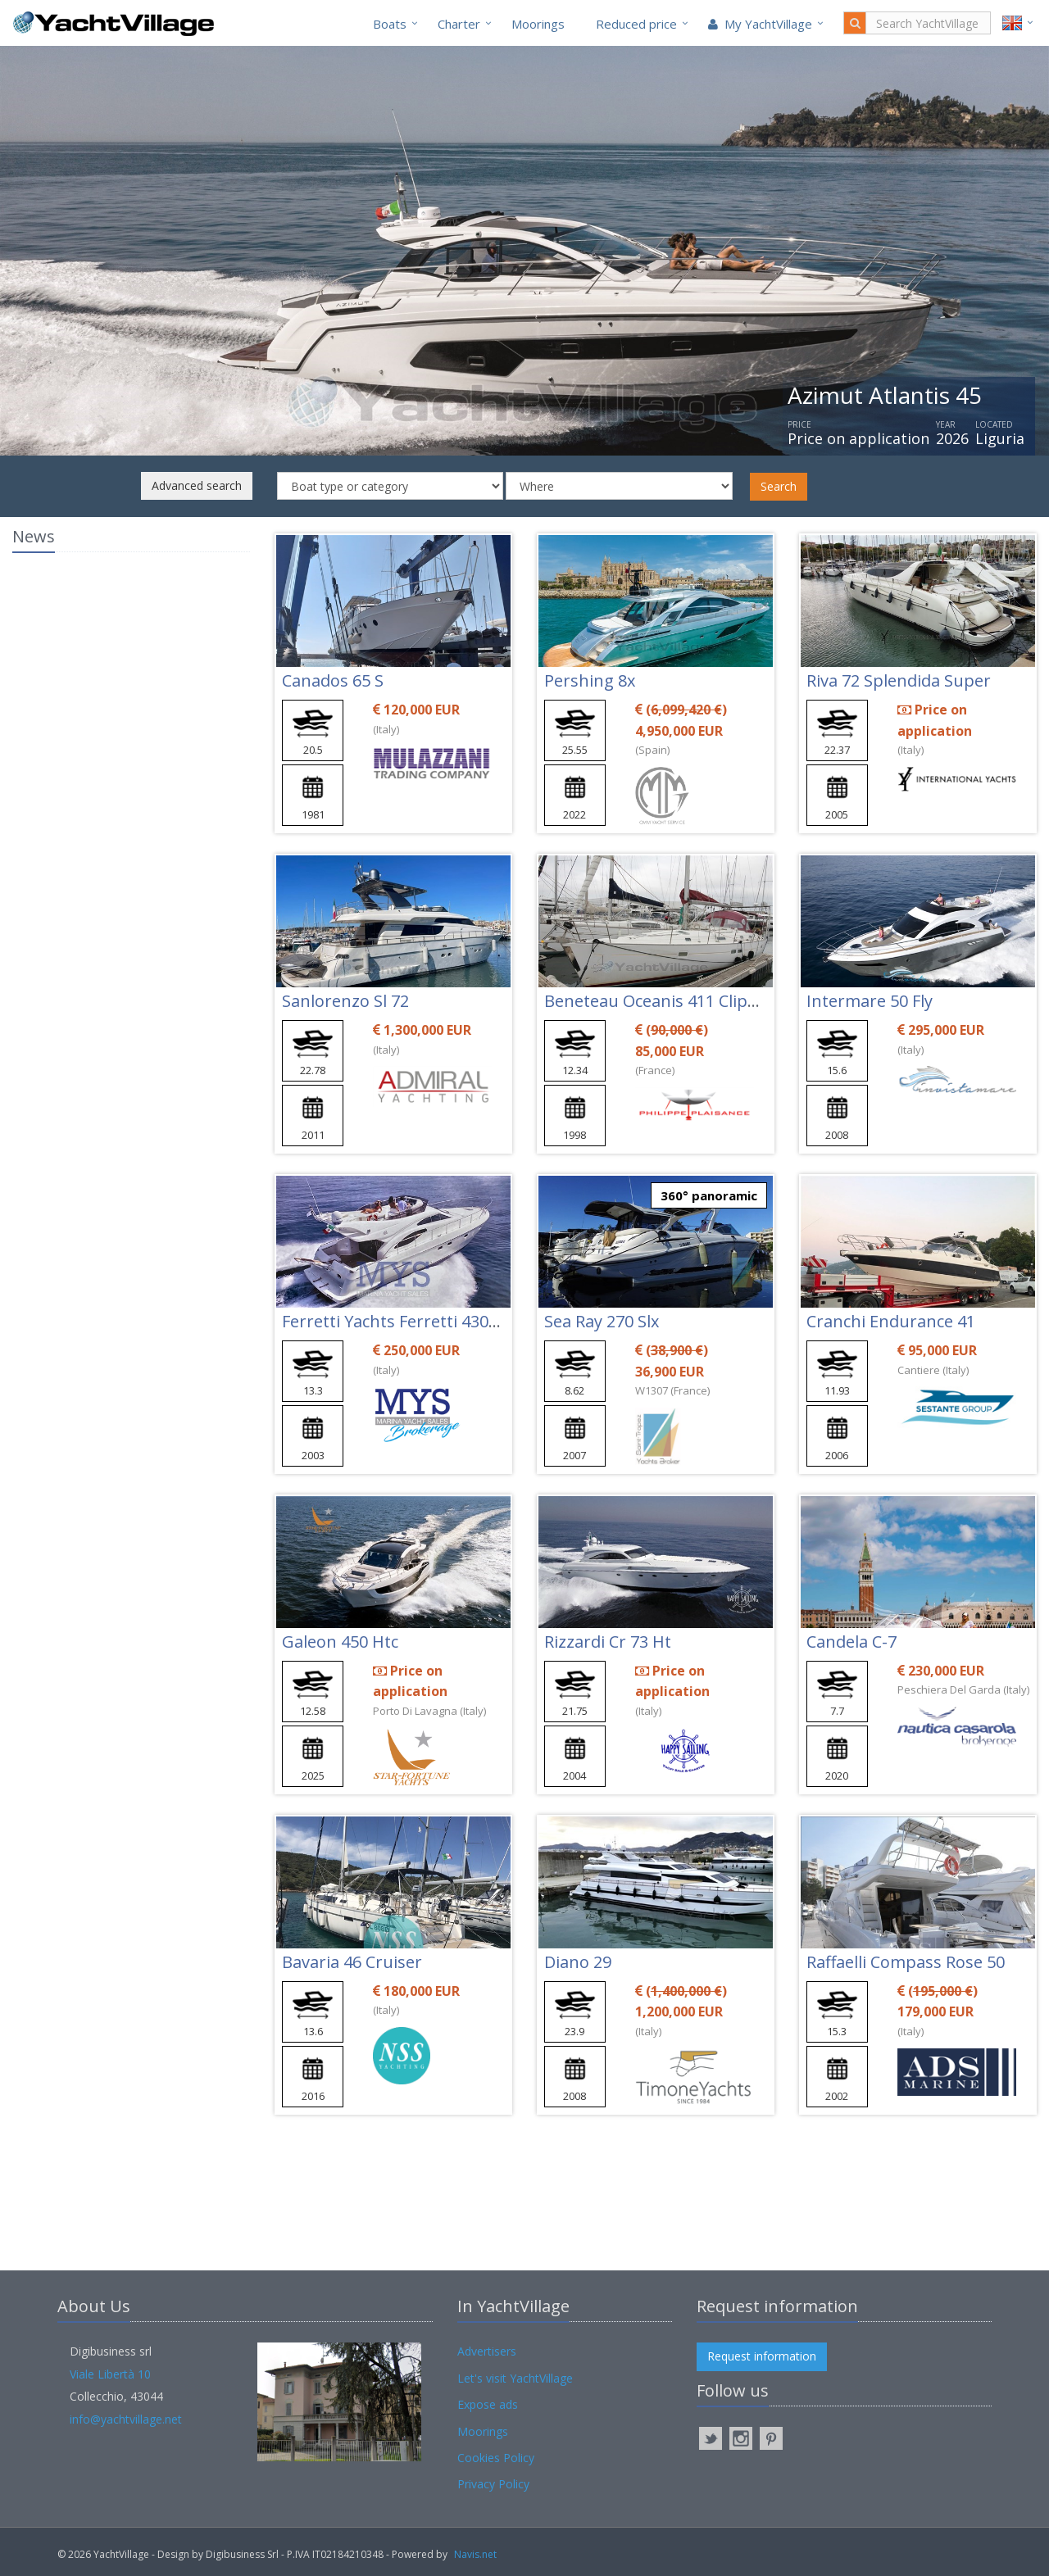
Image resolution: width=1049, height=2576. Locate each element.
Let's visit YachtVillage (515, 2378)
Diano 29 (577, 1962)
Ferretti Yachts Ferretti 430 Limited (416, 1321)
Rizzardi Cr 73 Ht (607, 1641)
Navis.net (475, 2554)
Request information (761, 2356)
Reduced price (636, 24)
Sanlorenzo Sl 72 (345, 1001)
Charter (459, 24)
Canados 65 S (333, 680)
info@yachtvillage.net (126, 2419)
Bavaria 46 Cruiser (352, 1962)
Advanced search (197, 485)
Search (779, 486)
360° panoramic (709, 1195)
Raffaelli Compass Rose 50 (905, 1962)
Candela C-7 (851, 1641)
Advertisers (486, 2351)
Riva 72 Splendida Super (898, 680)
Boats (389, 24)
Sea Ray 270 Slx (601, 1321)
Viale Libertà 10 (110, 2374)
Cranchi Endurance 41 (890, 1321)
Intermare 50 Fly (869, 1001)
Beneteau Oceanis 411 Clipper (659, 1001)
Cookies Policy (495, 2457)
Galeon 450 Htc (340, 1641)
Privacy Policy (493, 2484)
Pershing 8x (589, 680)
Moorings (538, 24)
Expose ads (487, 2404)
